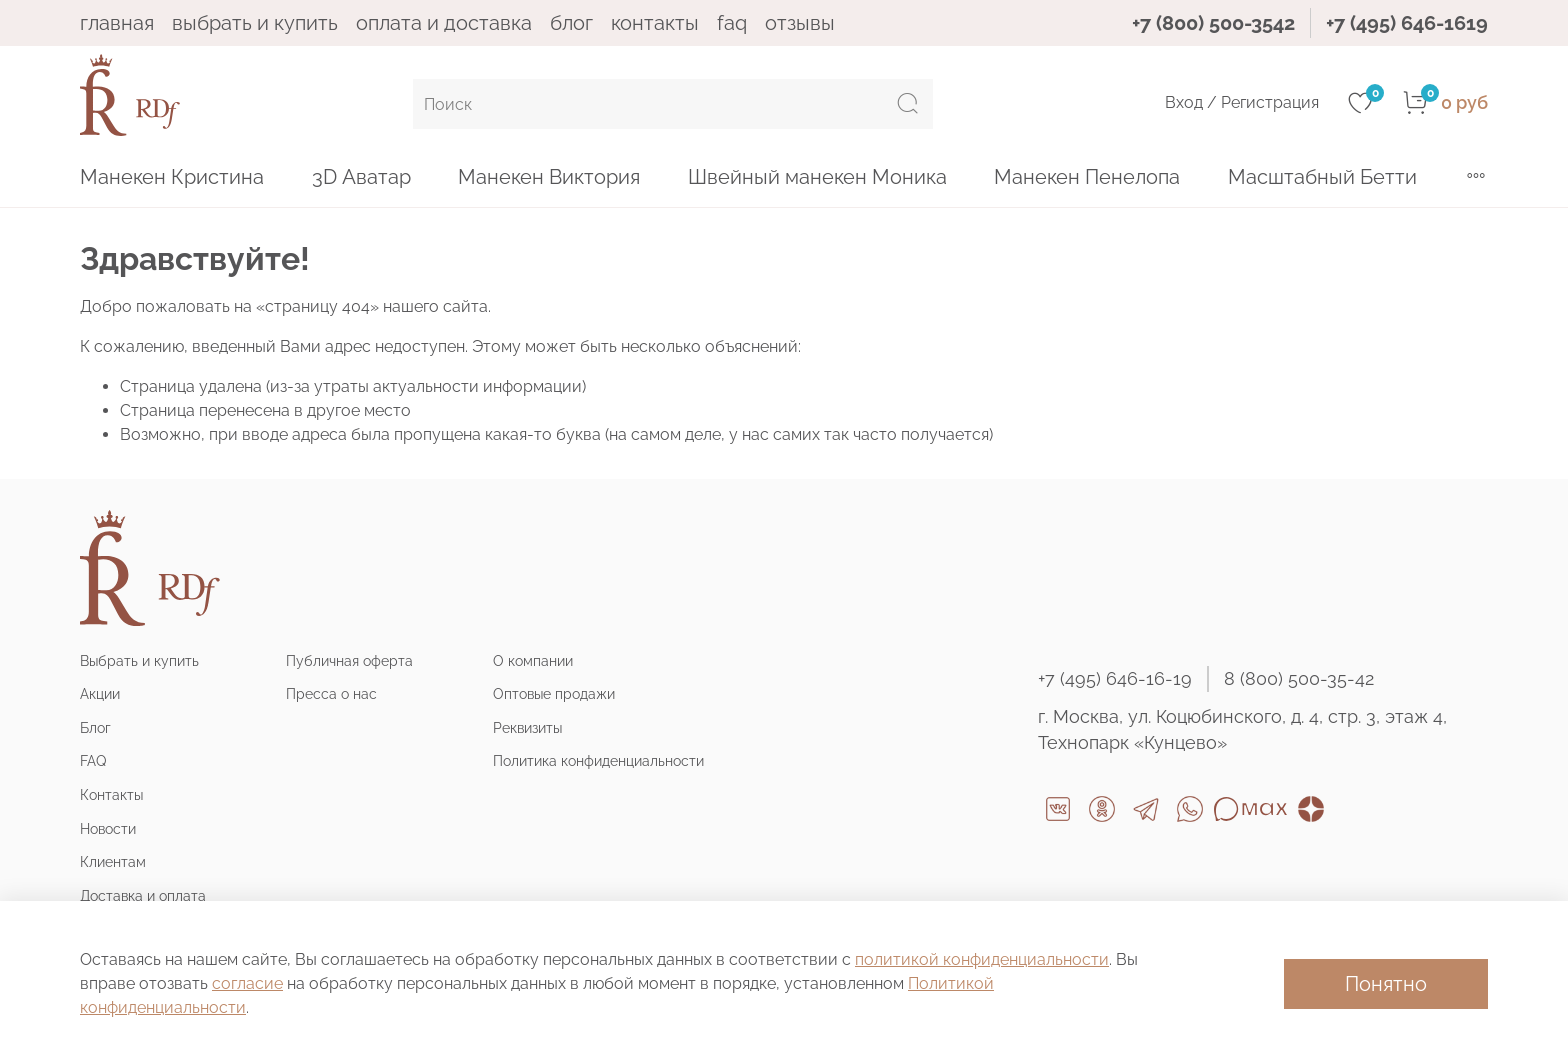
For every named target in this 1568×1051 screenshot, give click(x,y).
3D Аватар (361, 177)
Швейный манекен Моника (817, 177)
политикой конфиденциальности (982, 959)
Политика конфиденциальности (598, 760)
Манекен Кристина (172, 177)
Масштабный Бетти (1322, 177)
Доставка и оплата (143, 895)
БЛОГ (571, 23)
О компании (533, 660)
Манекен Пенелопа (1087, 177)
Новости (108, 828)
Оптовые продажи (554, 693)
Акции (100, 693)
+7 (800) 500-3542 (1213, 23)
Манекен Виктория (549, 177)
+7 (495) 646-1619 (1407, 23)
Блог (95, 727)
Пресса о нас (331, 693)
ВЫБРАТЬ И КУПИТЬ (255, 23)
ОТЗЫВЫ (800, 23)
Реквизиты (527, 727)
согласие (247, 983)
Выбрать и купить (139, 660)
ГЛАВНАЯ (117, 23)
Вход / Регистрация (1242, 102)
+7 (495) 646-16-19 (1115, 678)
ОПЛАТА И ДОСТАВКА (444, 23)
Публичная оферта (349, 660)
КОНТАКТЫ (655, 23)
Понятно (1386, 984)
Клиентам (113, 861)
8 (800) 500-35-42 (1299, 678)
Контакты (111, 794)
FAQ (732, 23)
